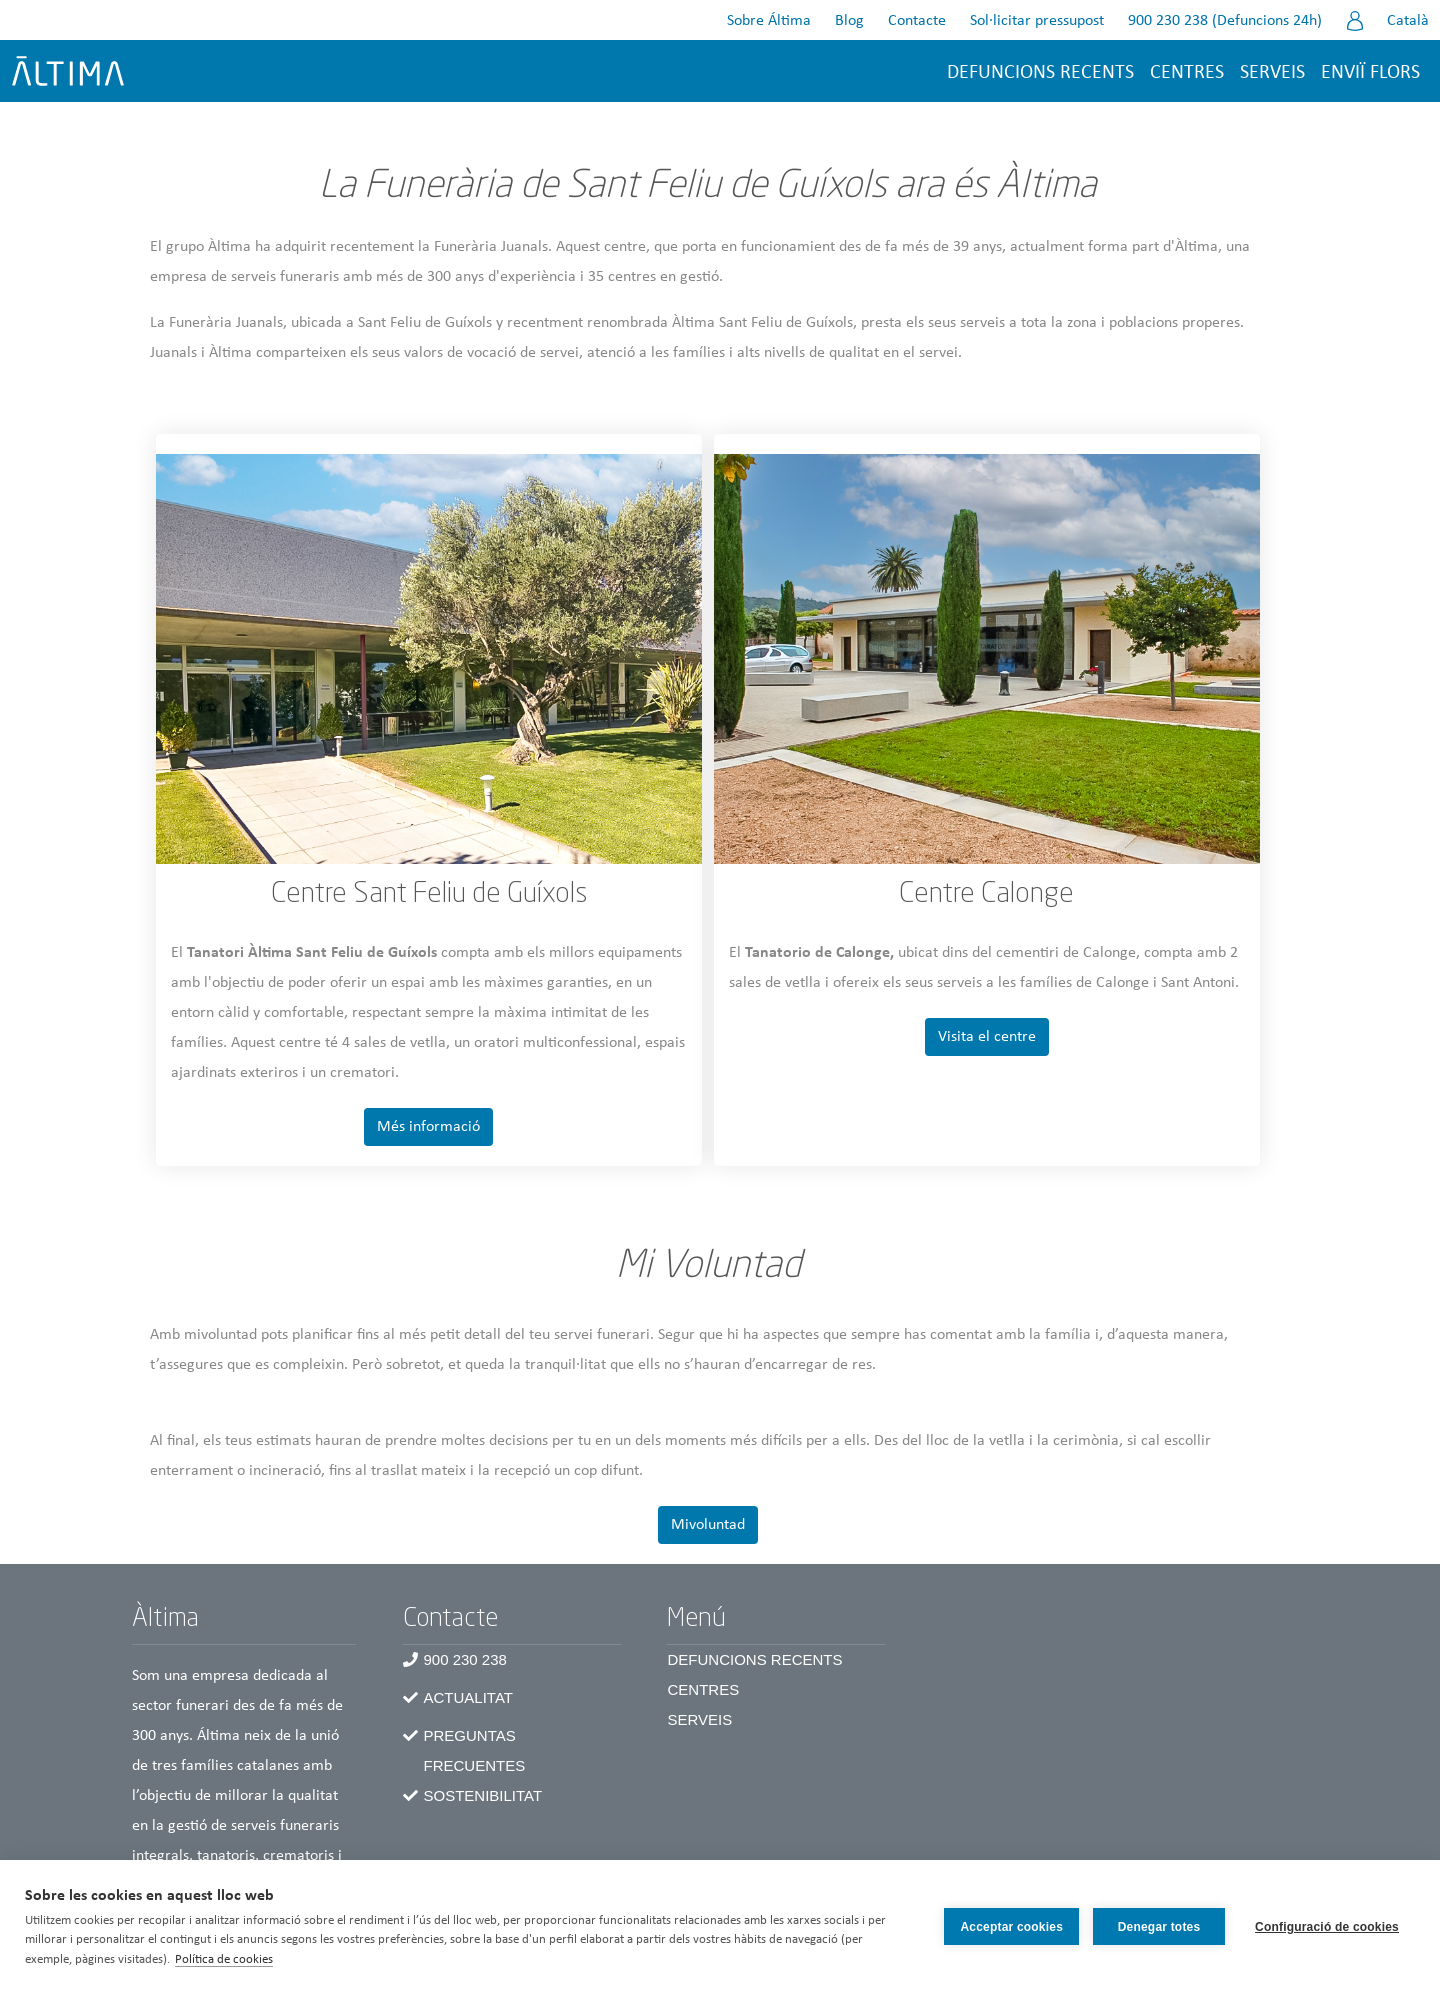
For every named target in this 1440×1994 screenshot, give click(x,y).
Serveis (1272, 73)
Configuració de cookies (1327, 1927)
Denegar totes (1159, 1927)
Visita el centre (987, 1037)
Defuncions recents (1040, 73)
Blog (849, 21)
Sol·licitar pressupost (1037, 21)
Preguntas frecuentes (474, 1750)
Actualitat (467, 1697)
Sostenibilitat (482, 1795)
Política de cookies (224, 1959)
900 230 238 (464, 1659)
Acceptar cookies (1011, 1927)
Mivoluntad (708, 1525)
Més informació (428, 1127)
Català (1408, 21)
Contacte (917, 21)
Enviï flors (1370, 73)
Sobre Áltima (769, 21)
